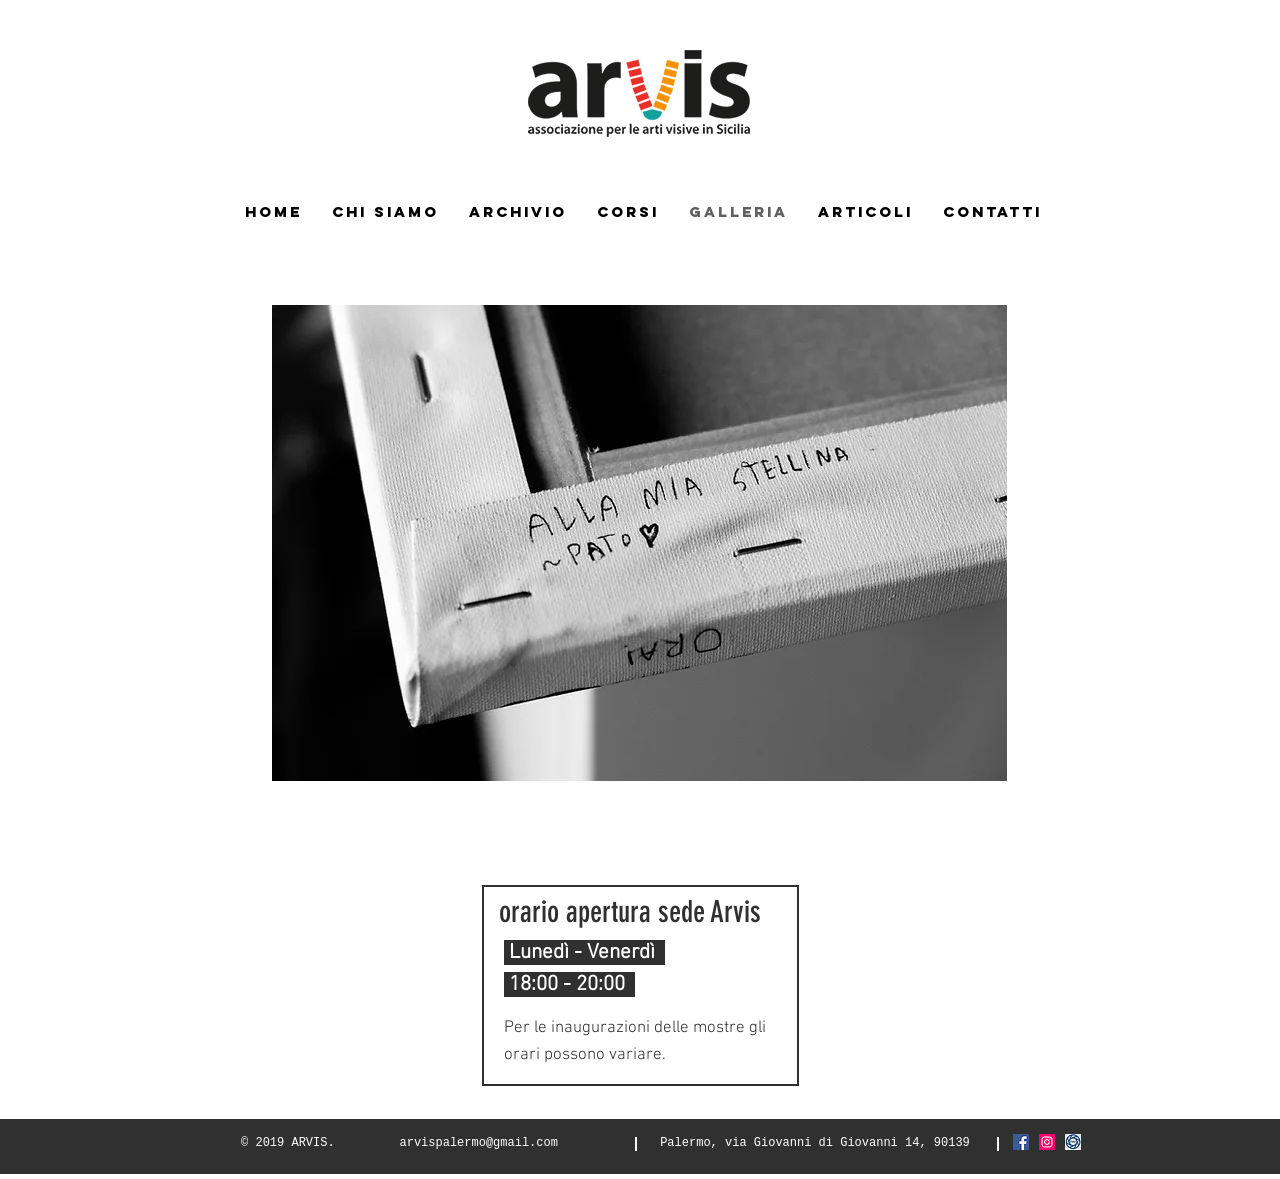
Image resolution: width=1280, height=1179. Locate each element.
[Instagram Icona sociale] (1047, 1142)
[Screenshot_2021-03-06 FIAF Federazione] (1073, 1142)
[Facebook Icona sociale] (1021, 1142)
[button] (639, 543)
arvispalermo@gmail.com (479, 1143)
